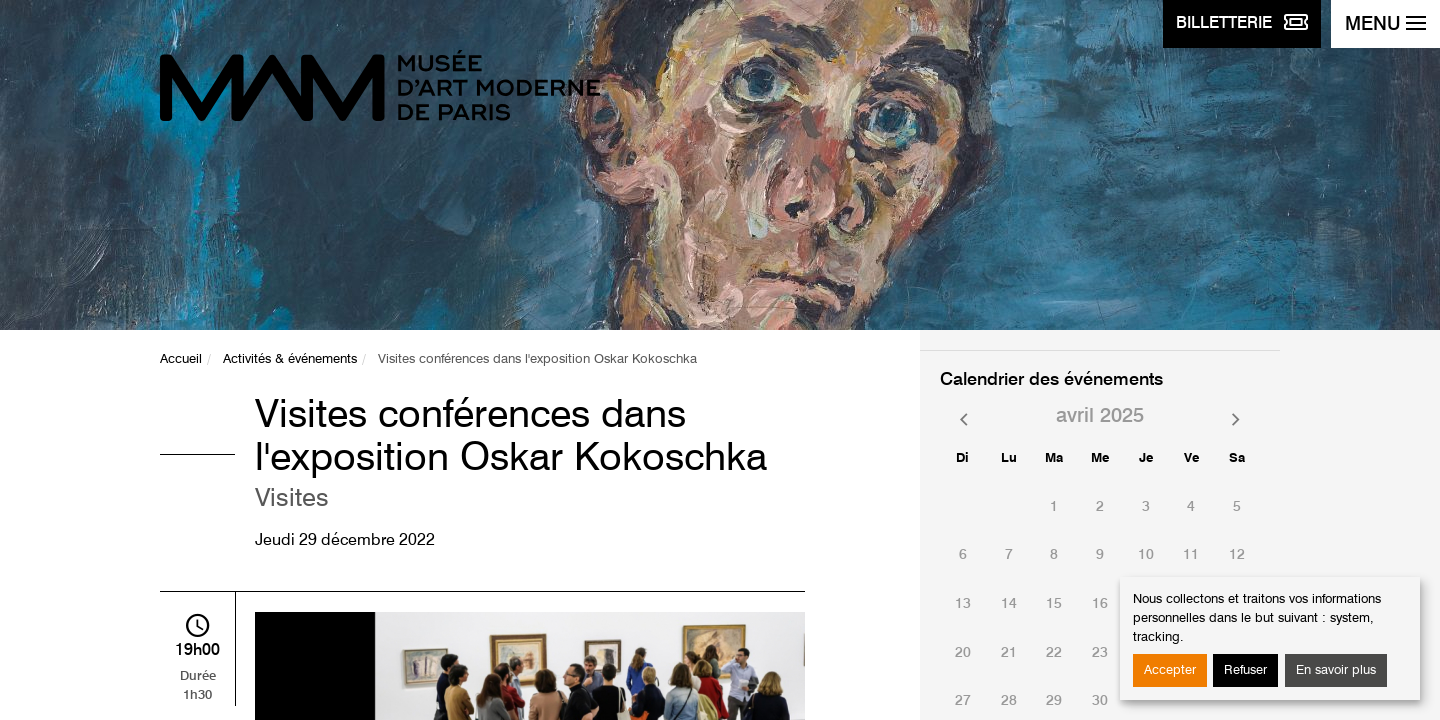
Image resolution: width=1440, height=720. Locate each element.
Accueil (181, 359)
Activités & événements (290, 359)
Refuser (1245, 670)
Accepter (1170, 670)
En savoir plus (1336, 670)
